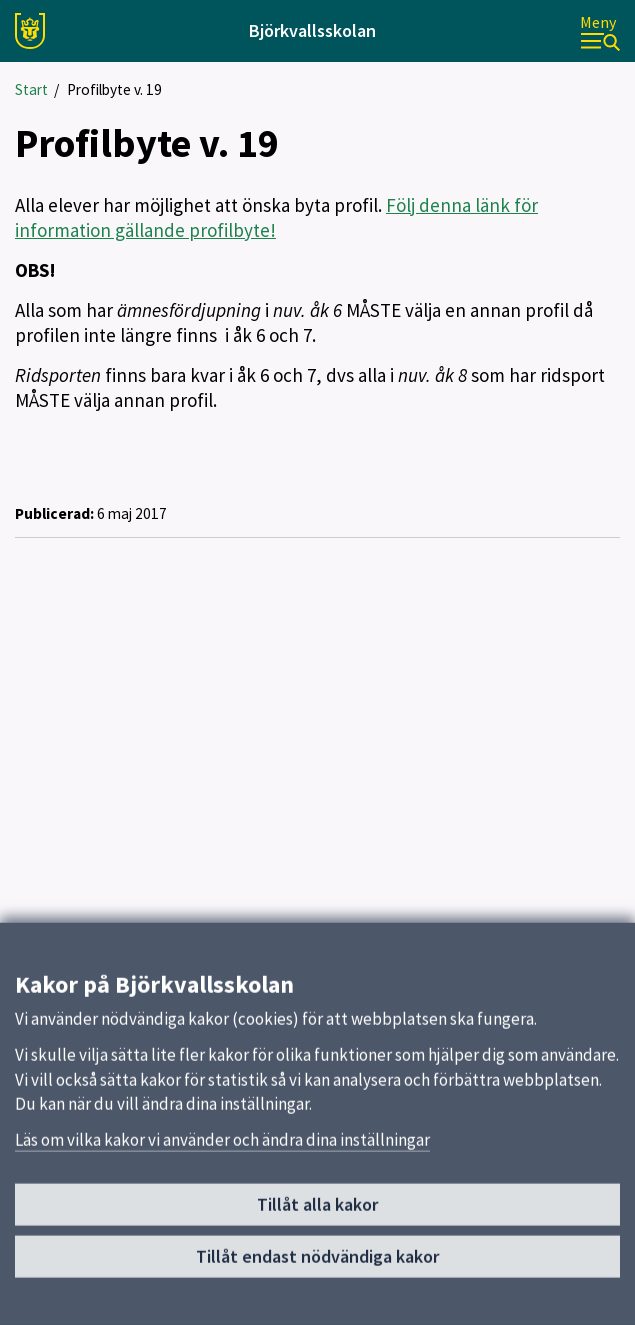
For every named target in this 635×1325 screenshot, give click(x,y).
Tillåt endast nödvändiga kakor (317, 1263)
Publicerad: (54, 513)
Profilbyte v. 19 (114, 89)
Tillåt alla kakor (317, 1212)
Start (31, 89)
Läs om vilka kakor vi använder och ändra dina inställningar (222, 1147)
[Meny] (600, 31)
